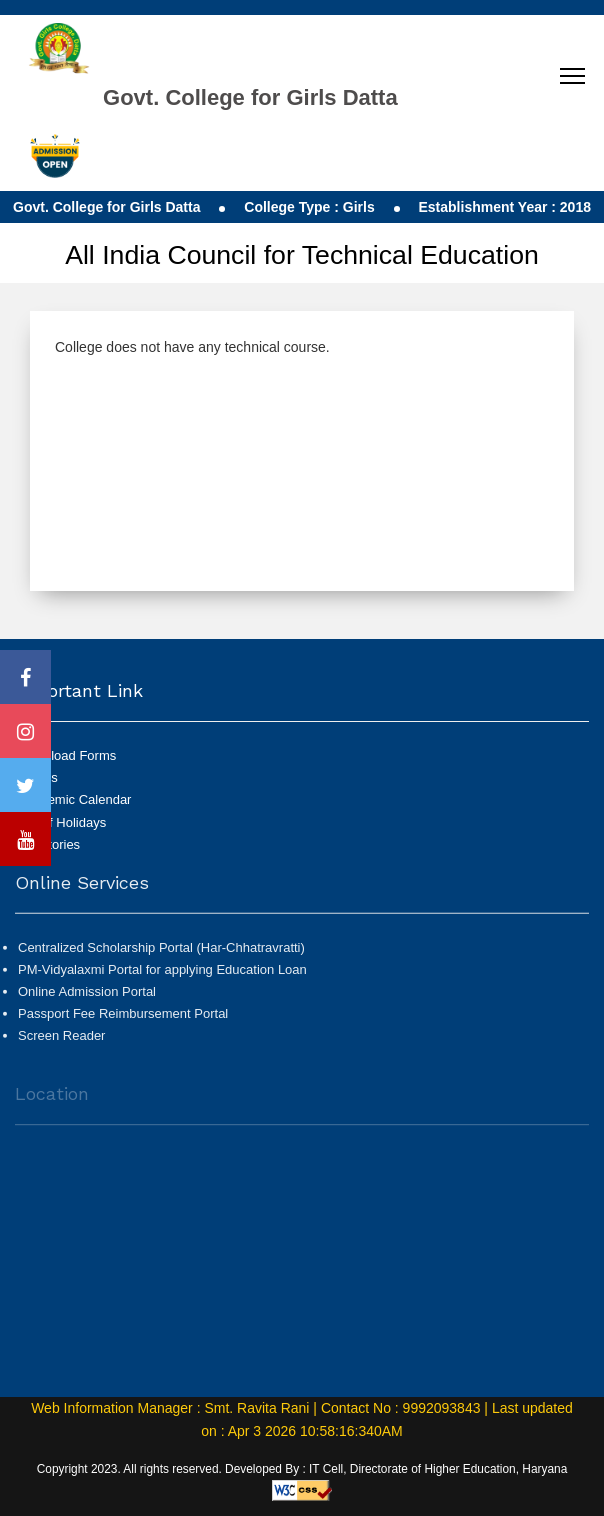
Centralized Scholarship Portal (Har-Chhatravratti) (161, 953)
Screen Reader (61, 1042)
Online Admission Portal (87, 998)
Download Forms (67, 755)
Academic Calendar (74, 799)
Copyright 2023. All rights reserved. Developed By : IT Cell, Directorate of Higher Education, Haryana (302, 1469)
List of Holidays (62, 822)
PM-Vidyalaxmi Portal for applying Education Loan (162, 976)
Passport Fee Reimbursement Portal (123, 1020)
